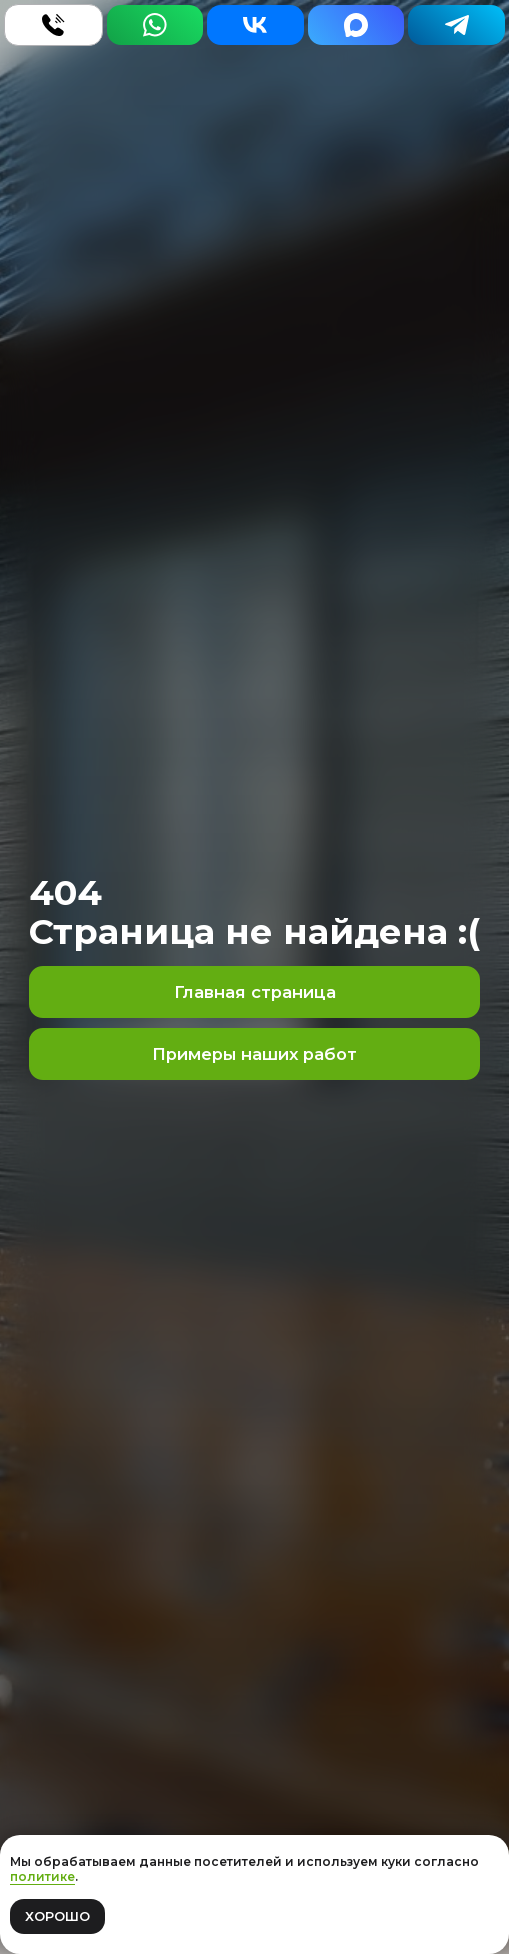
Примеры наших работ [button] (254, 1054)
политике (42, 1876)
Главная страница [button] (255, 992)
